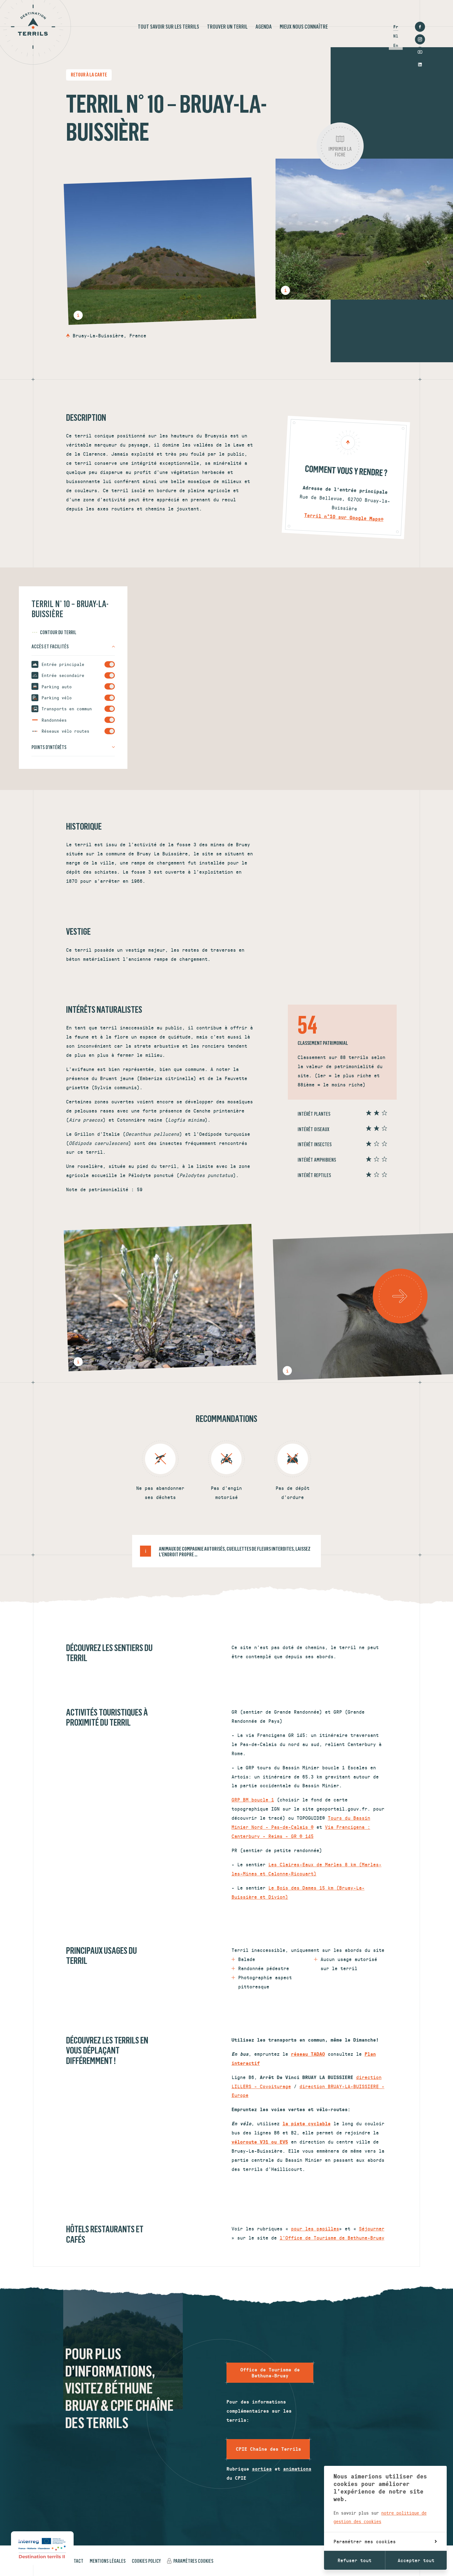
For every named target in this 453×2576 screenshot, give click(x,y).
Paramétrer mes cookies (385, 2541)
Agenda (263, 27)
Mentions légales (108, 2561)
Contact (74, 2561)
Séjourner (371, 2228)
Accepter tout (416, 2560)
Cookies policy (146, 2561)
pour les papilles (315, 2228)
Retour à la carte (89, 75)
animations (297, 2468)
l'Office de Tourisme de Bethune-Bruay (332, 2237)
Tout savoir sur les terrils (168, 27)
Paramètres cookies (193, 2561)
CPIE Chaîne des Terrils (268, 2449)
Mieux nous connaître (304, 27)
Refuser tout (355, 2560)
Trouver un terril (227, 27)
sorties (262, 2468)
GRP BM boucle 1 (253, 1799)
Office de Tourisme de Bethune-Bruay (270, 2373)
